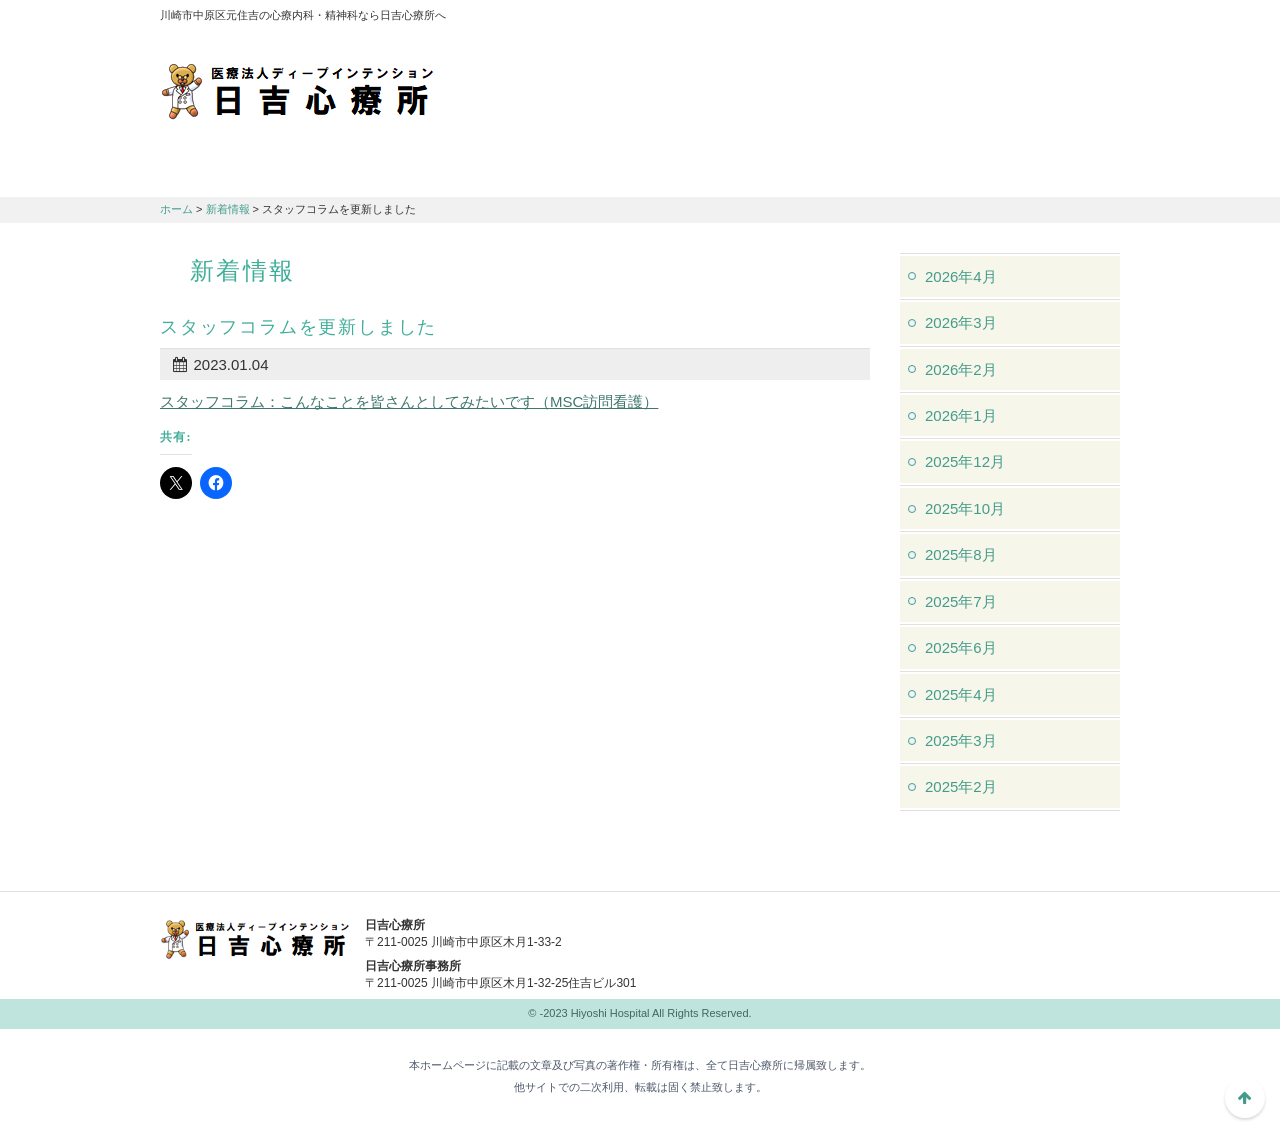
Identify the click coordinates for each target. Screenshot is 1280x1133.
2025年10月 (965, 508)
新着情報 (228, 209)
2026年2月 (961, 369)
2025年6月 (961, 647)
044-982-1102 (800, 938)
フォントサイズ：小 (1038, 19)
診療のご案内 (400, 171)
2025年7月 (961, 601)
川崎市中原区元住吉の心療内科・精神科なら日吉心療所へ (297, 90)
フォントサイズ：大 (1097, 19)
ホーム (176, 209)
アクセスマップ (850, 20)
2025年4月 (961, 694)
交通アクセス (560, 171)
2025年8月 (961, 554)
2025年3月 (961, 740)
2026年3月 (961, 322)
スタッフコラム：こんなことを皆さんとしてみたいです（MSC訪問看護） (409, 401)
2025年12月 (965, 461)
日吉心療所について (240, 171)
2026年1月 (961, 415)
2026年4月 (961, 276)
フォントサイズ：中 (1067, 19)
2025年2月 (961, 786)
